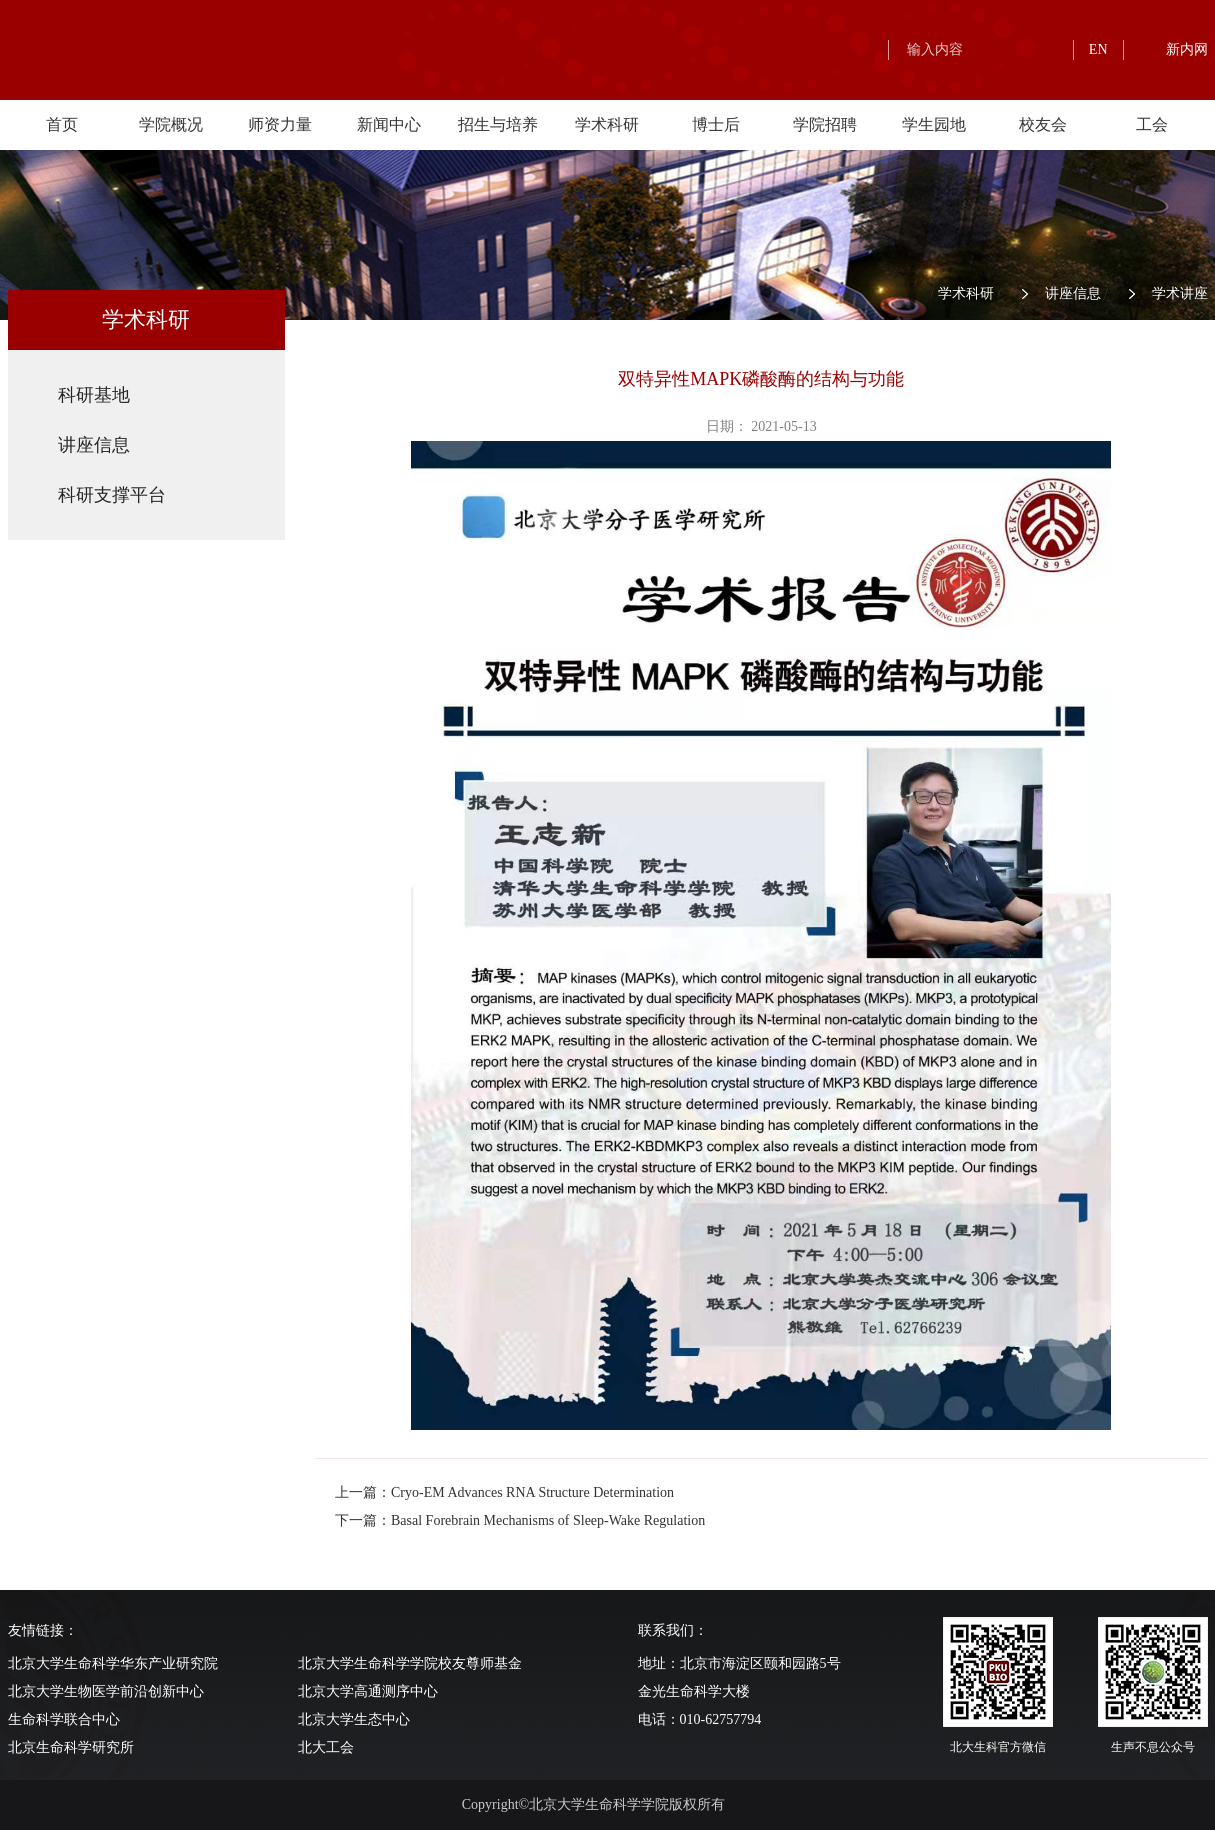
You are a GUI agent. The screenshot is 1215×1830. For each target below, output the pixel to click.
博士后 (716, 124)
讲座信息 (1073, 293)
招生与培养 (498, 124)
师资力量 (280, 124)
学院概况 (171, 124)
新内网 (1187, 49)
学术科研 (607, 124)
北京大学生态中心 (354, 1719)
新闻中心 (389, 124)
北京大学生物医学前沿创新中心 (106, 1691)
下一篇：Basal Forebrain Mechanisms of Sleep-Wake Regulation (520, 1520)
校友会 (1043, 124)
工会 (1152, 124)
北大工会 (326, 1747)
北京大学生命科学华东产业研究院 (113, 1663)
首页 (62, 124)
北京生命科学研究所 (71, 1747)
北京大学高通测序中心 (368, 1691)
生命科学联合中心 (64, 1719)
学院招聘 (825, 124)
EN (1098, 49)
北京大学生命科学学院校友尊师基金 (410, 1663)
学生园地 (934, 124)
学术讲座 (1180, 293)
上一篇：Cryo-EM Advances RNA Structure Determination (504, 1492)
